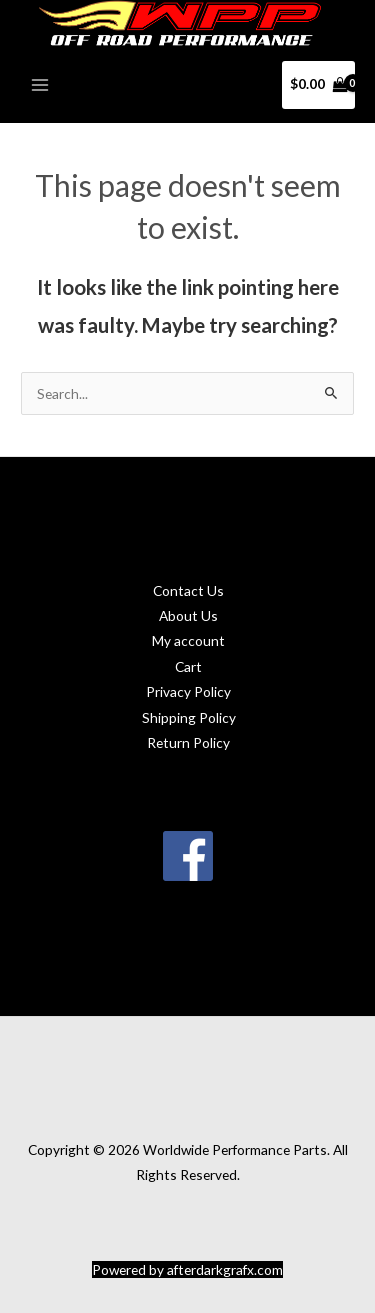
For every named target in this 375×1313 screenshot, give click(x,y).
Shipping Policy (189, 717)
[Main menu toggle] (39, 84)
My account (188, 640)
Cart (188, 666)
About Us (188, 615)
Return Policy (188, 742)
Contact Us (188, 590)
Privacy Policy (188, 691)
